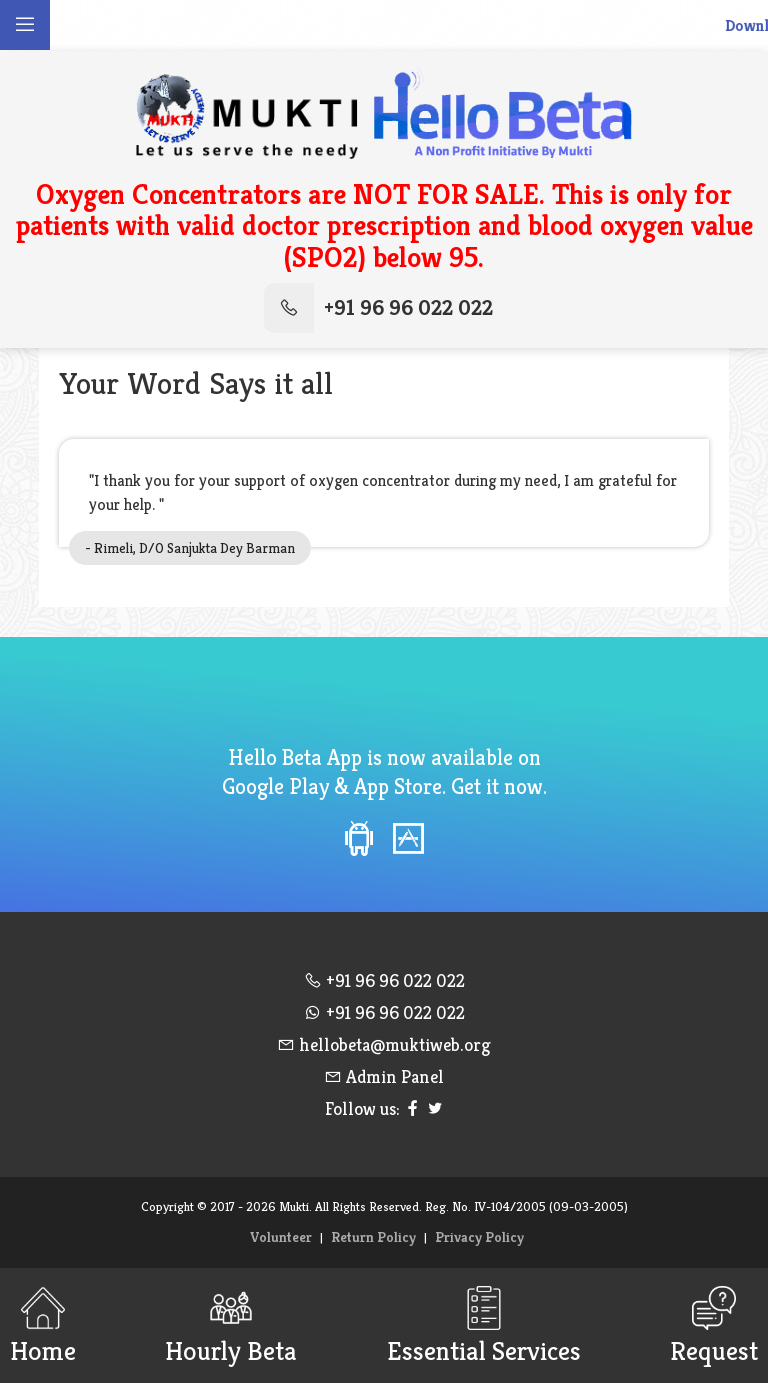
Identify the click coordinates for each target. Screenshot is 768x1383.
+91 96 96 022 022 (378, 308)
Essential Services (484, 1325)
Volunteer (281, 1237)
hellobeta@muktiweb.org (384, 1044)
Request (714, 1325)
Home (43, 1325)
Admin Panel (384, 1076)
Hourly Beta (231, 1325)
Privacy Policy (479, 1237)
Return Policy (373, 1237)
